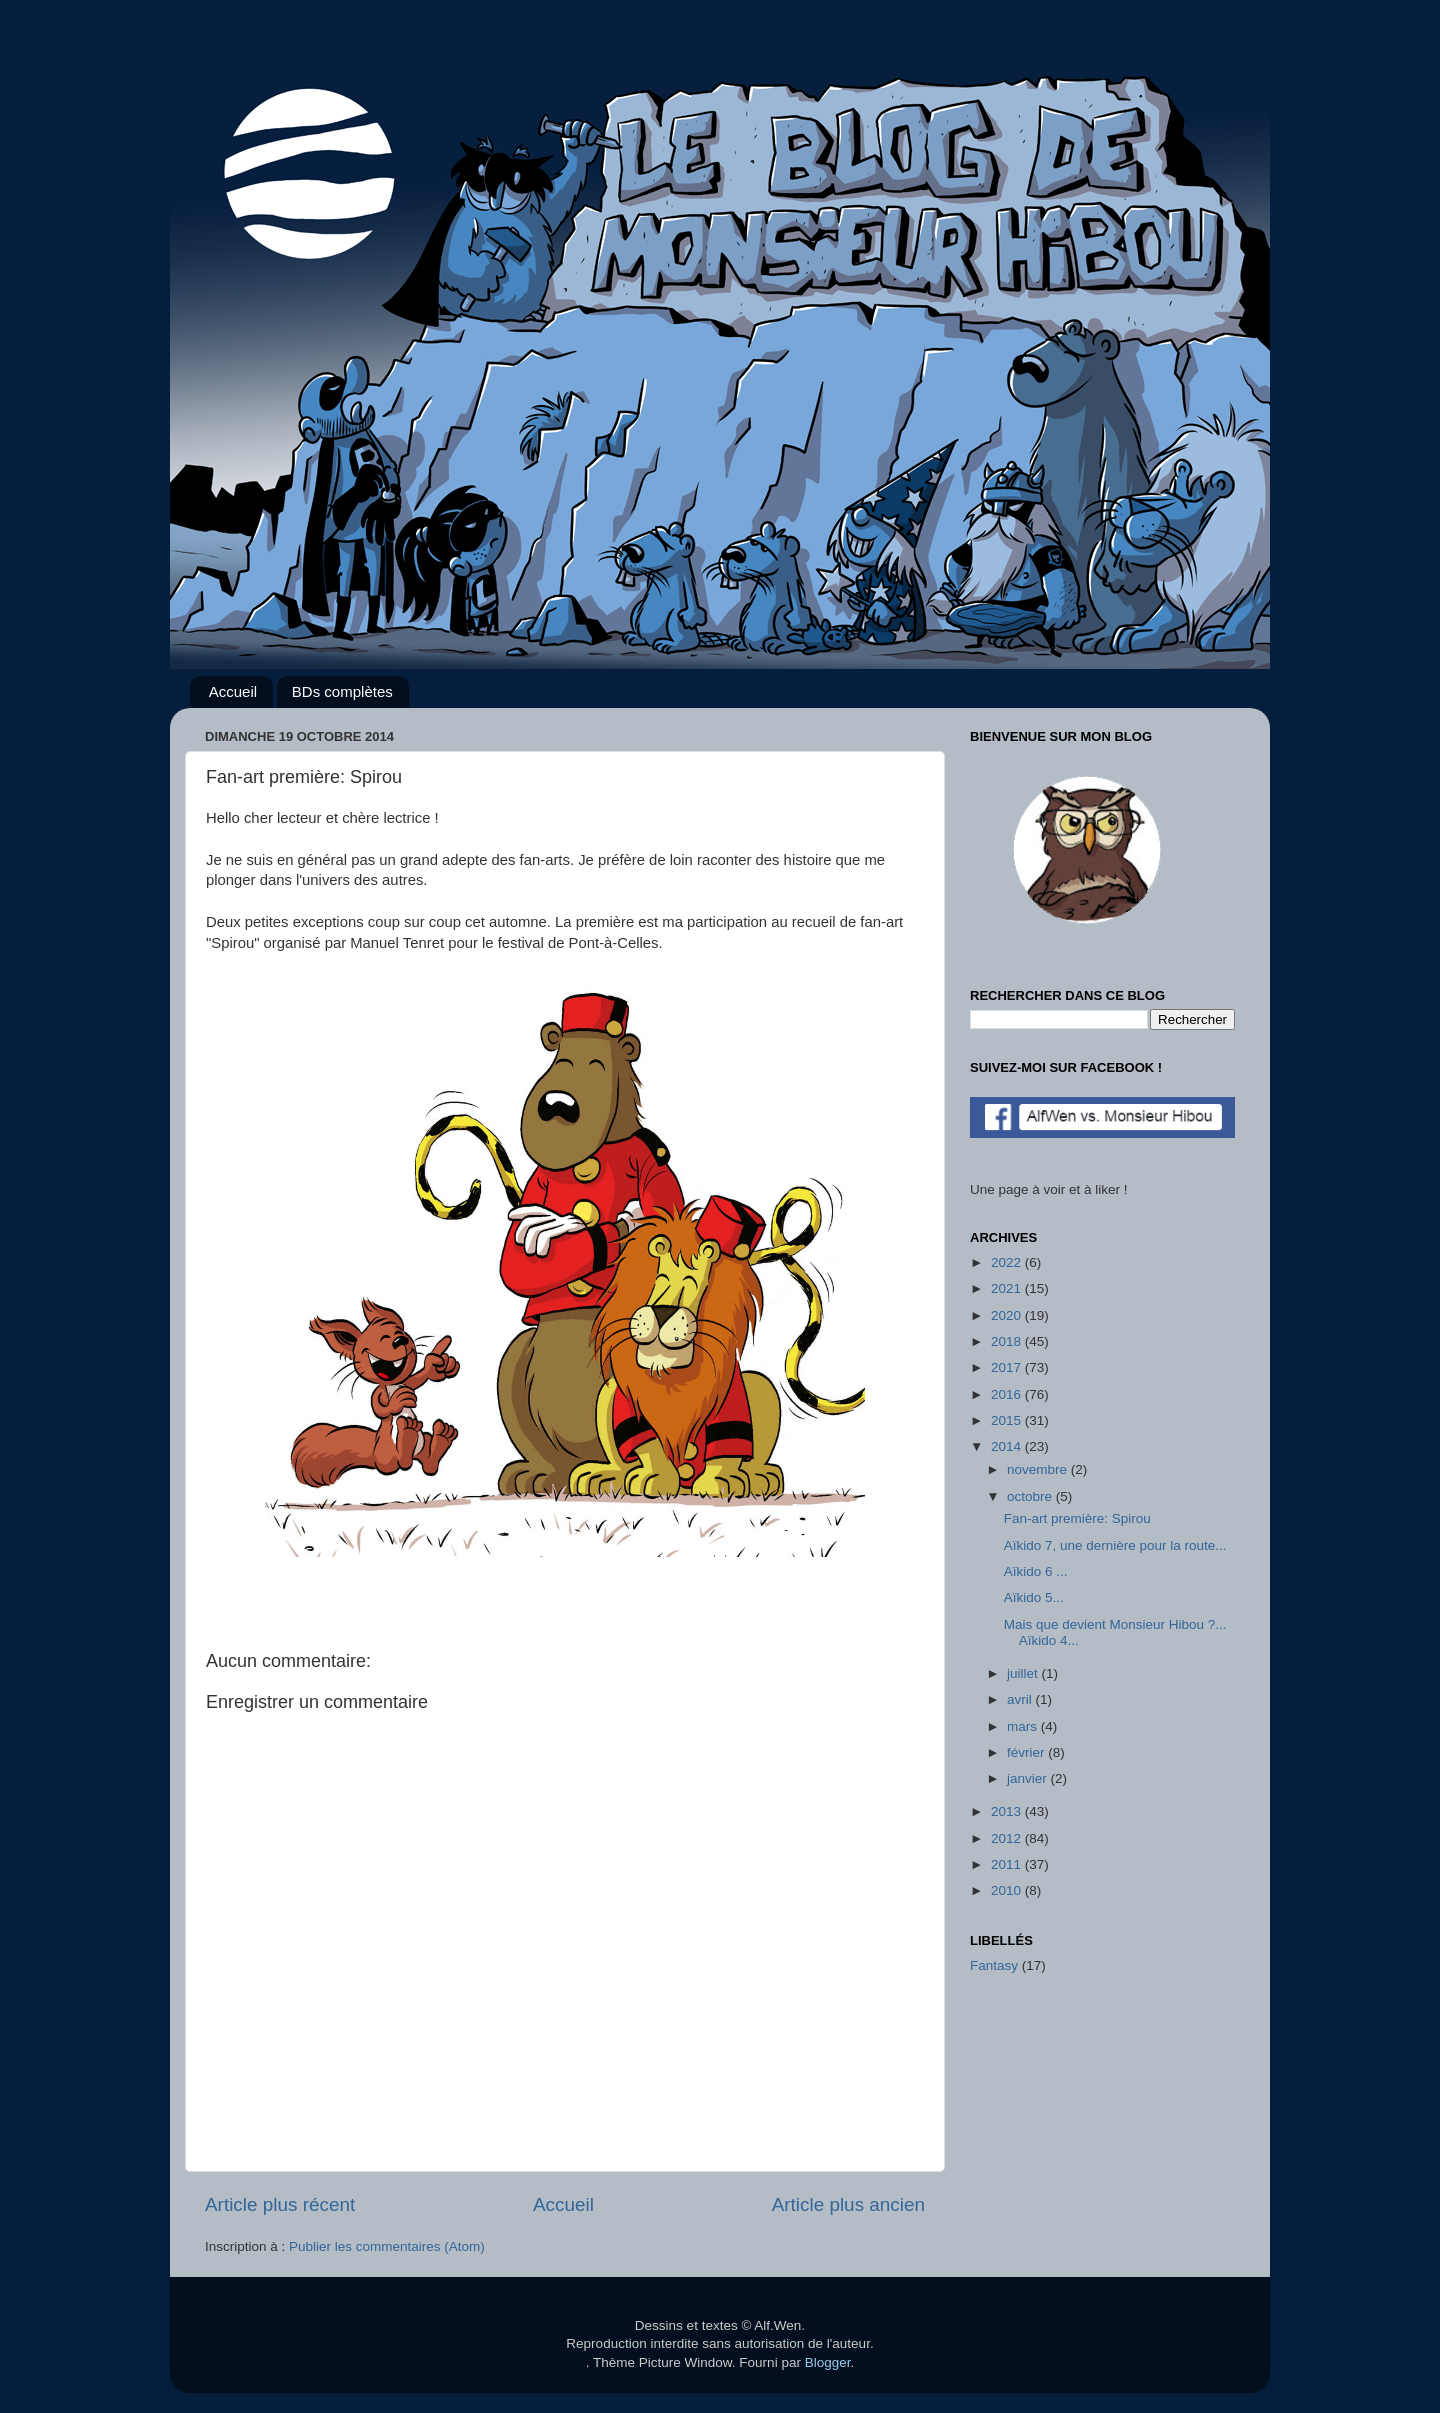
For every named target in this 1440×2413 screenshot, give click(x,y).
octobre (1031, 1496)
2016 (1008, 1394)
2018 (1008, 1341)
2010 (1008, 1890)
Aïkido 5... (1034, 1597)
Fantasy (994, 1965)
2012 (1008, 1838)
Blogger (828, 2362)
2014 (1008, 1446)
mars (1024, 1726)
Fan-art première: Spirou (1077, 1518)
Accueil (233, 691)
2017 (1008, 1367)
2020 (1008, 1315)
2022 (1008, 1262)
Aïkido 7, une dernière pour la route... (1115, 1545)
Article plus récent (280, 2204)
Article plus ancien (848, 2204)
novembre (1039, 1469)
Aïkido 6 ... (1036, 1571)
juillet (1024, 1673)
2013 (1008, 1811)
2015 (1008, 1420)
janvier (1029, 1778)
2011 (1008, 1864)
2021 (1008, 1288)
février (1027, 1752)
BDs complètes (342, 691)
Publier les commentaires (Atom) (387, 2246)
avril (1021, 1699)
